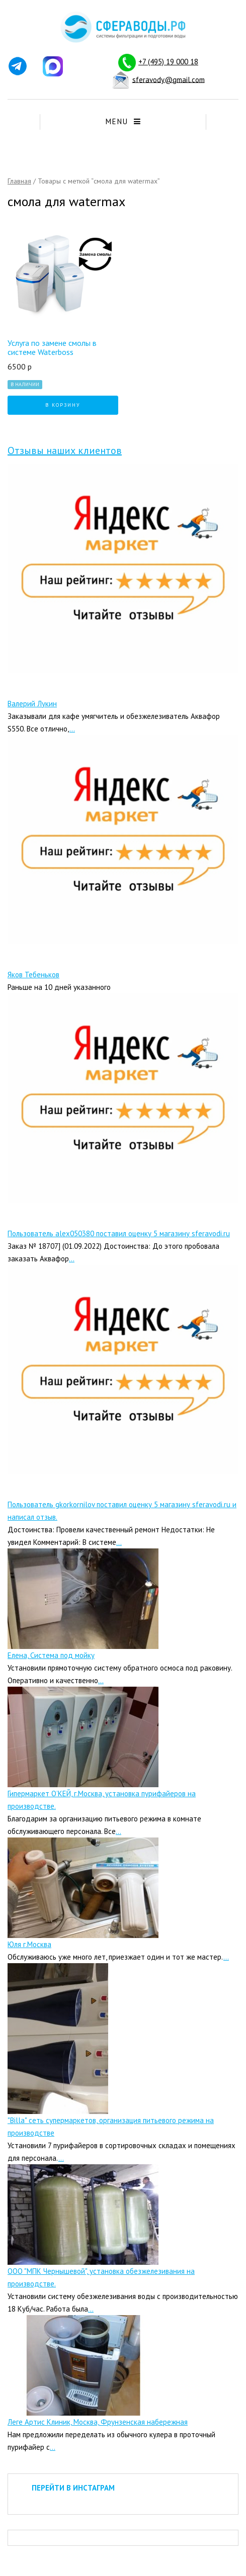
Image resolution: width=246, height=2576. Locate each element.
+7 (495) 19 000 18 (168, 61)
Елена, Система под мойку (51, 1655)
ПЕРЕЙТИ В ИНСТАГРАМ (73, 2488)
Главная (19, 181)
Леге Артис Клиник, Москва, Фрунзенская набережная (98, 2422)
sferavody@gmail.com (168, 79)
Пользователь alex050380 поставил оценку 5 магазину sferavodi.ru (119, 1233)
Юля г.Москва (29, 1944)
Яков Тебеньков (33, 974)
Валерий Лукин (32, 703)
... (72, 728)
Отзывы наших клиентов (65, 450)
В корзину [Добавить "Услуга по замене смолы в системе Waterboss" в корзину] (62, 405)
